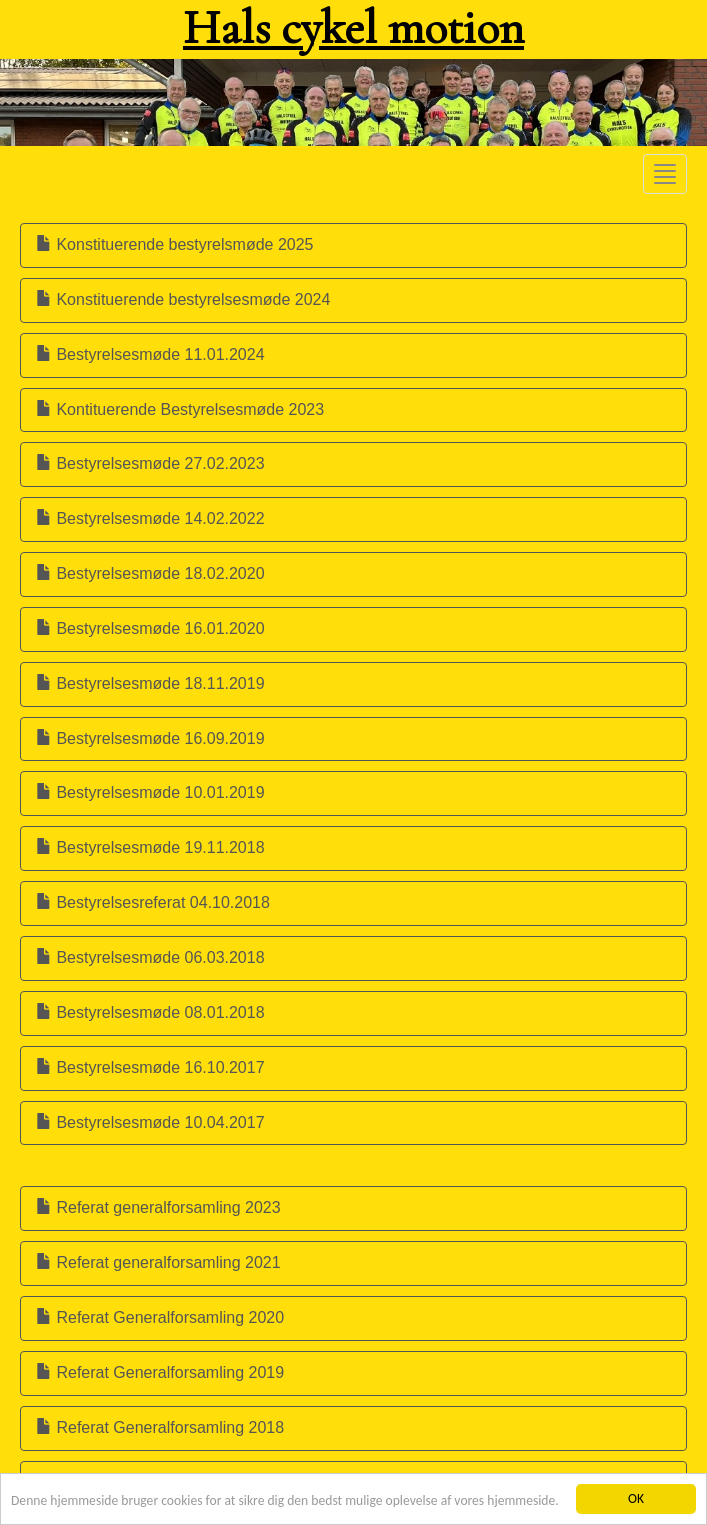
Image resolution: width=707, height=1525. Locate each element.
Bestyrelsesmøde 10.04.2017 (150, 1122)
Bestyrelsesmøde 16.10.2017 (150, 1067)
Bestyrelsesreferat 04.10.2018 (153, 902)
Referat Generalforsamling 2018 (160, 1427)
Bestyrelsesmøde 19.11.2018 (150, 847)
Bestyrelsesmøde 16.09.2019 (150, 738)
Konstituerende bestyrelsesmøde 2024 (183, 299)
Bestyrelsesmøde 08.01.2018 (150, 1012)
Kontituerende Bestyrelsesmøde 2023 (180, 409)
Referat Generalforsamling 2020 (160, 1317)
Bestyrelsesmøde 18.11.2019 (150, 683)
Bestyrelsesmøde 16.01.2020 (150, 628)
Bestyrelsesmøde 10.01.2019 (150, 792)
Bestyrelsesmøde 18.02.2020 (150, 573)
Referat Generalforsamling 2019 (160, 1372)
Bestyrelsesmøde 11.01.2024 (150, 354)
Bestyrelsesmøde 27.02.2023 (150, 463)
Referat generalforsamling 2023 (158, 1207)
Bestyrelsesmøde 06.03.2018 (150, 957)
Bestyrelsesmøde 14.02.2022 (150, 518)
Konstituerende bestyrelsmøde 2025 (174, 244)
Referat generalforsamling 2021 (158, 1262)
